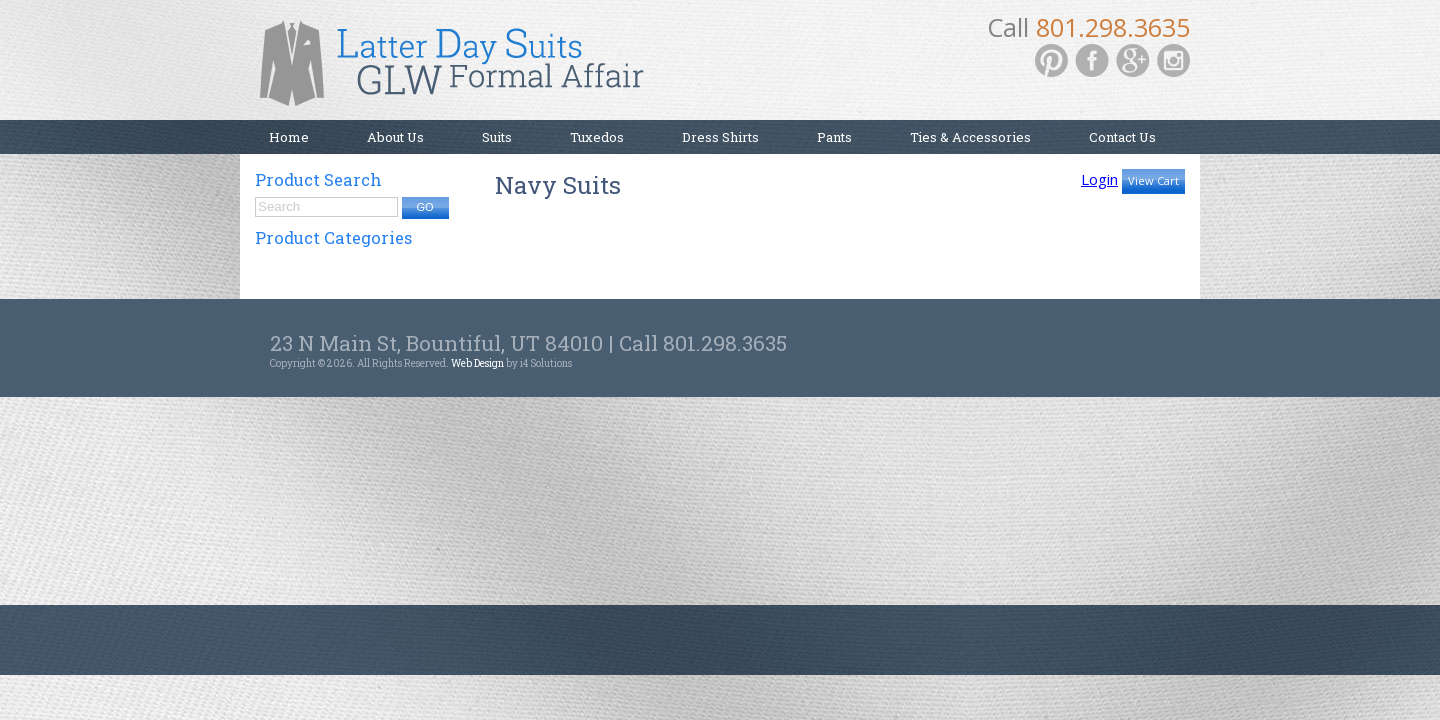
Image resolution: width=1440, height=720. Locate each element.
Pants (834, 137)
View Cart (1153, 180)
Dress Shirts (720, 137)
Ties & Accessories (970, 137)
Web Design (477, 363)
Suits (497, 137)
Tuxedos (597, 137)
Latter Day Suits (460, 70)
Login (1099, 179)
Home (289, 137)
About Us (395, 137)
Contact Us (1122, 137)
